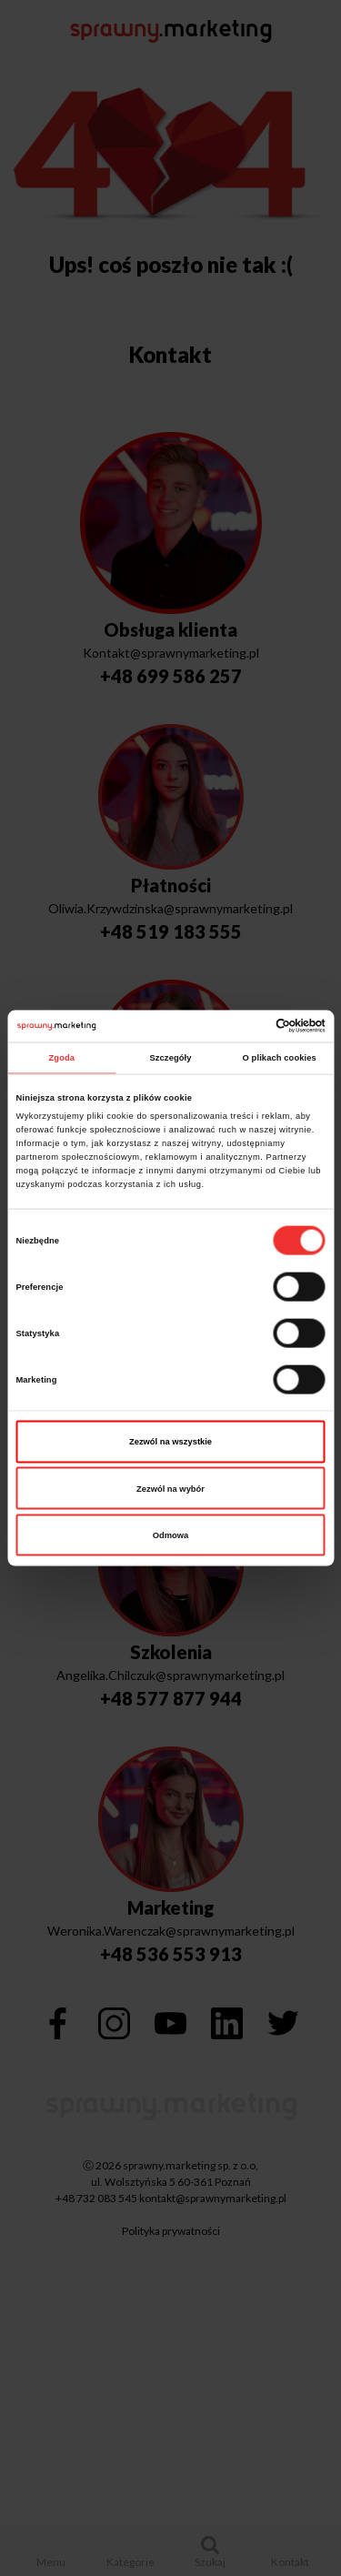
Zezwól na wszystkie (170, 1441)
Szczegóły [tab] (170, 1057)
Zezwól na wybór (170, 1488)
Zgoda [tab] (62, 1057)
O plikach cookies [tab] (279, 1057)
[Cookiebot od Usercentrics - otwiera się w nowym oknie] (247, 1026)
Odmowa (171, 1535)
